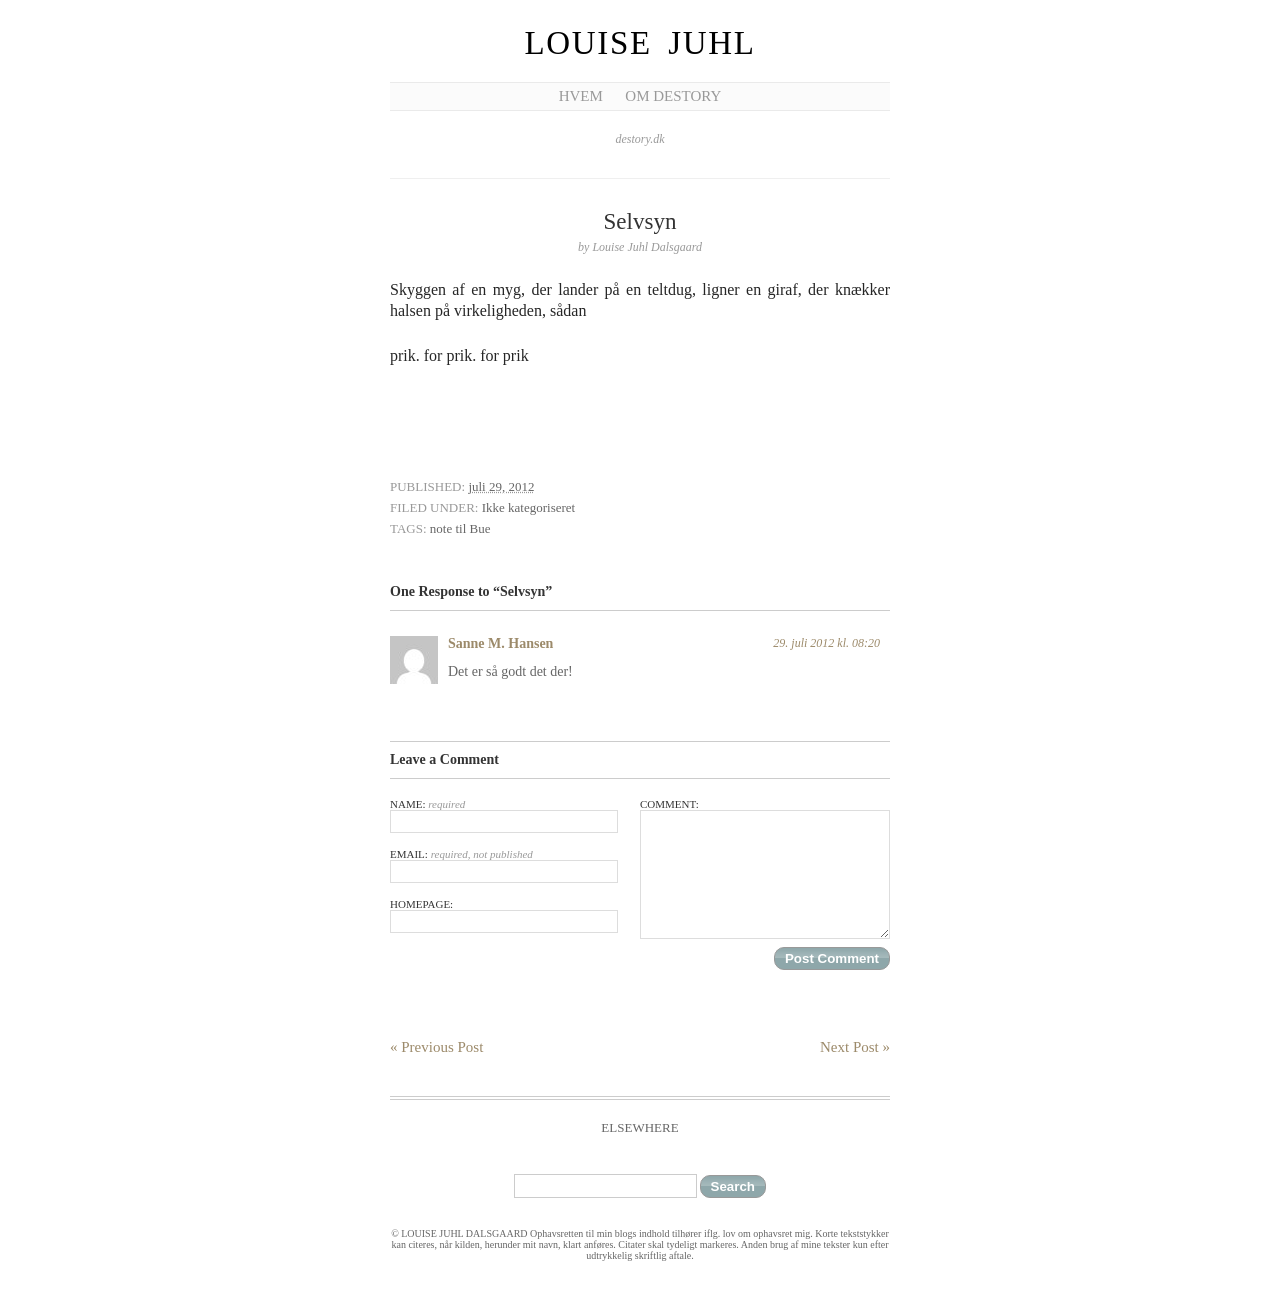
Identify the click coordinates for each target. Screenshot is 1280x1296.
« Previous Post (436, 1047)
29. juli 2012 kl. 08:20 (826, 643)
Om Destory (673, 96)
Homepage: (504, 915)
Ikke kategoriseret (528, 507)
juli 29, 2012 (501, 486)
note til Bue (460, 528)
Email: (504, 865)
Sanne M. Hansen (500, 643)
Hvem (581, 96)
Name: (504, 815)
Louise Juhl (640, 43)
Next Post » (855, 1047)
